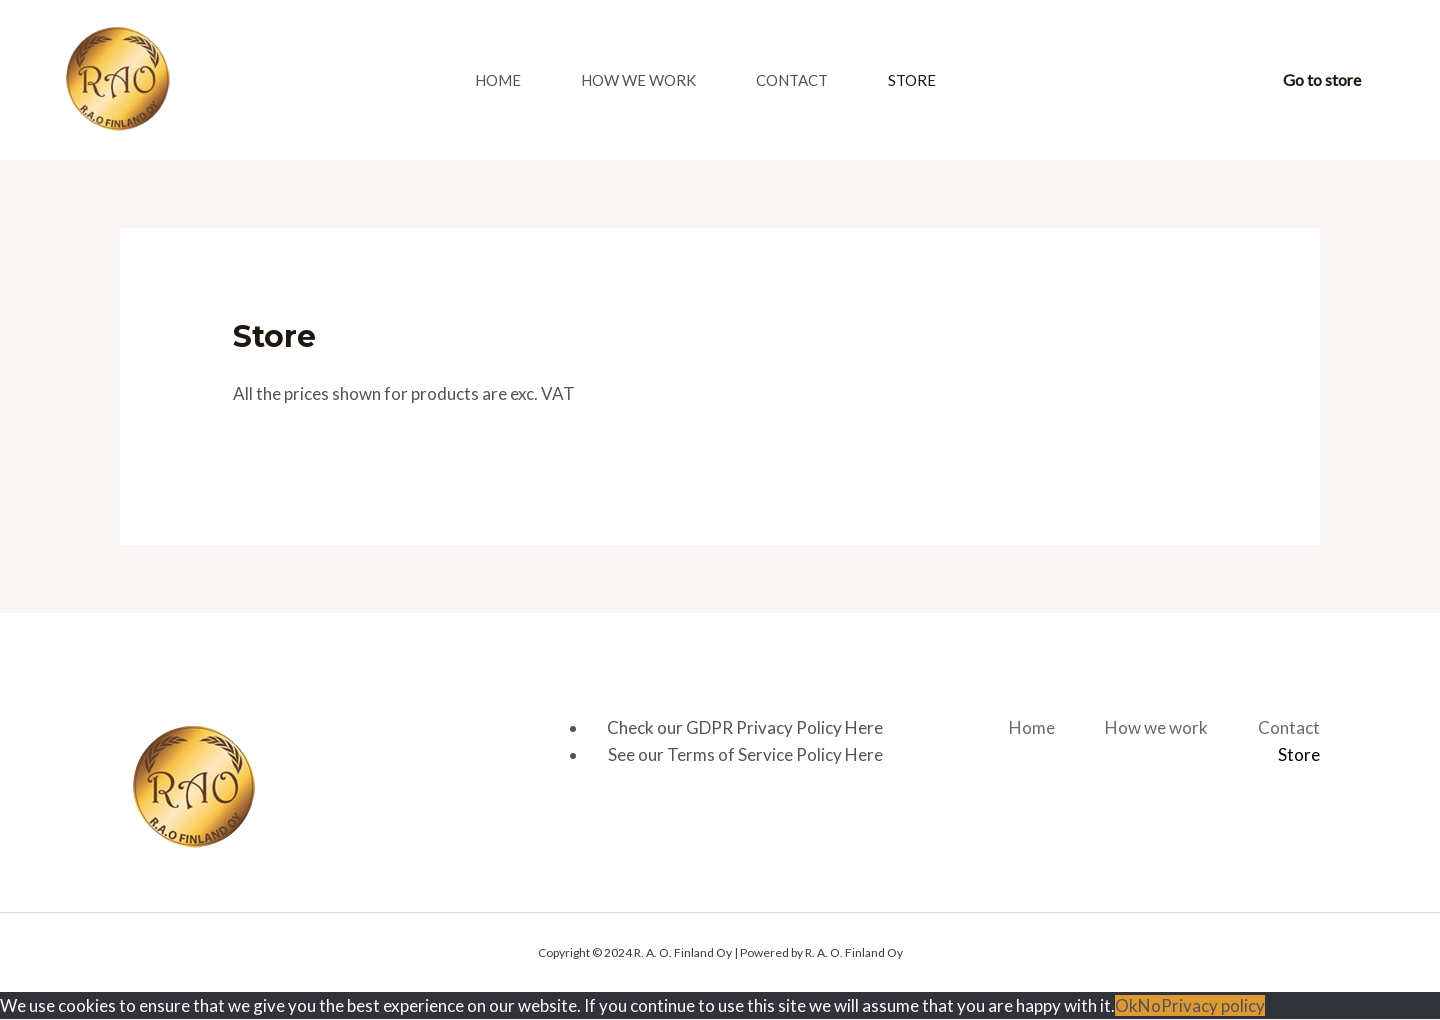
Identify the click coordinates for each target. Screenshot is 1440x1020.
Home (498, 80)
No (1149, 1005)
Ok (1126, 1005)
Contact (792, 80)
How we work (638, 80)
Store (912, 80)
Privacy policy (1213, 1005)
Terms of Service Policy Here (775, 754)
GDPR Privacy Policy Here (784, 727)
